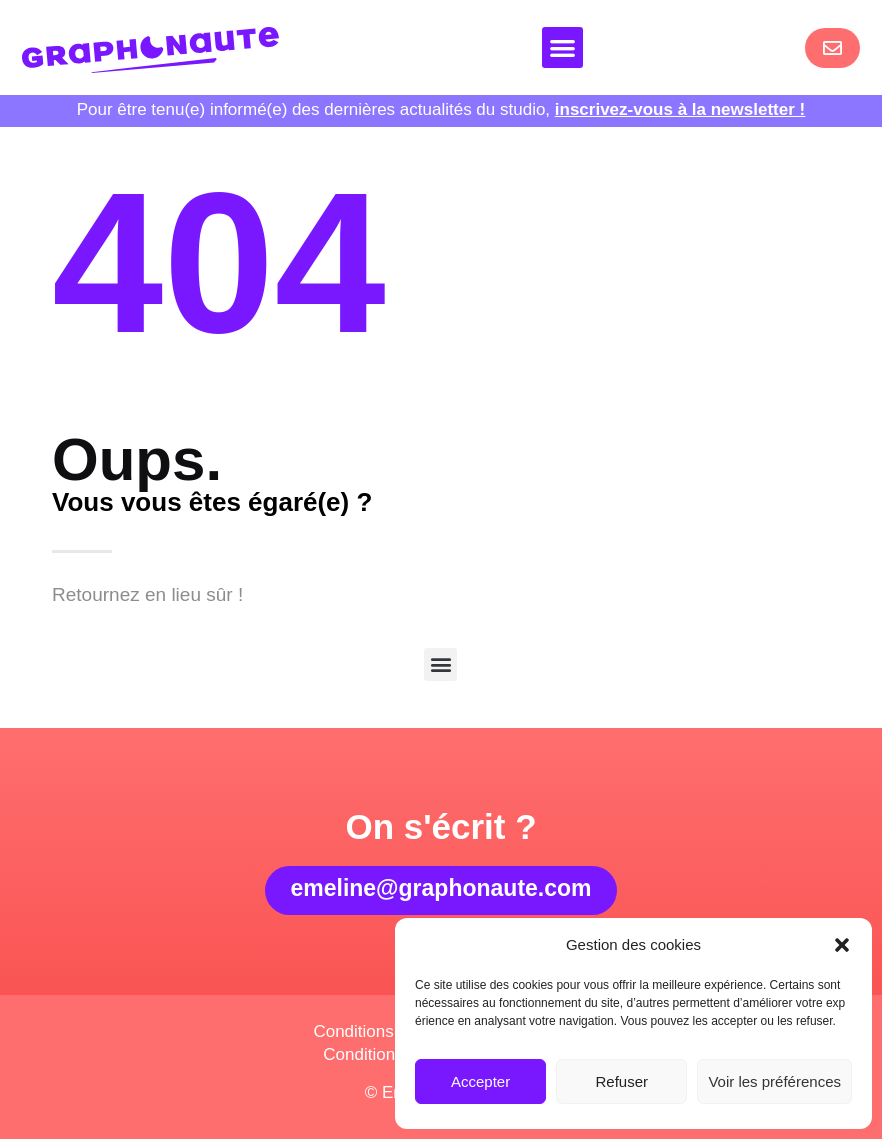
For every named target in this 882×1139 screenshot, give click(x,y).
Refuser (622, 1081)
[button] (842, 945)
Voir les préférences (774, 1081)
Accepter (480, 1081)
